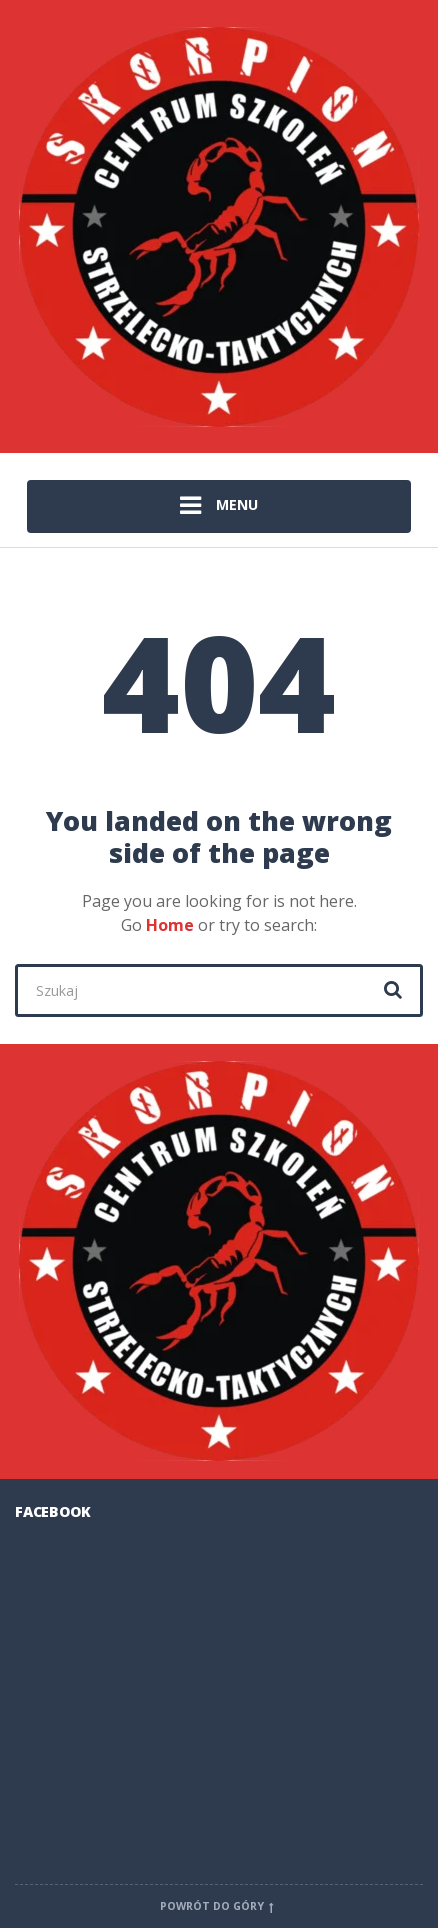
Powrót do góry (219, 1906)
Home (170, 925)
